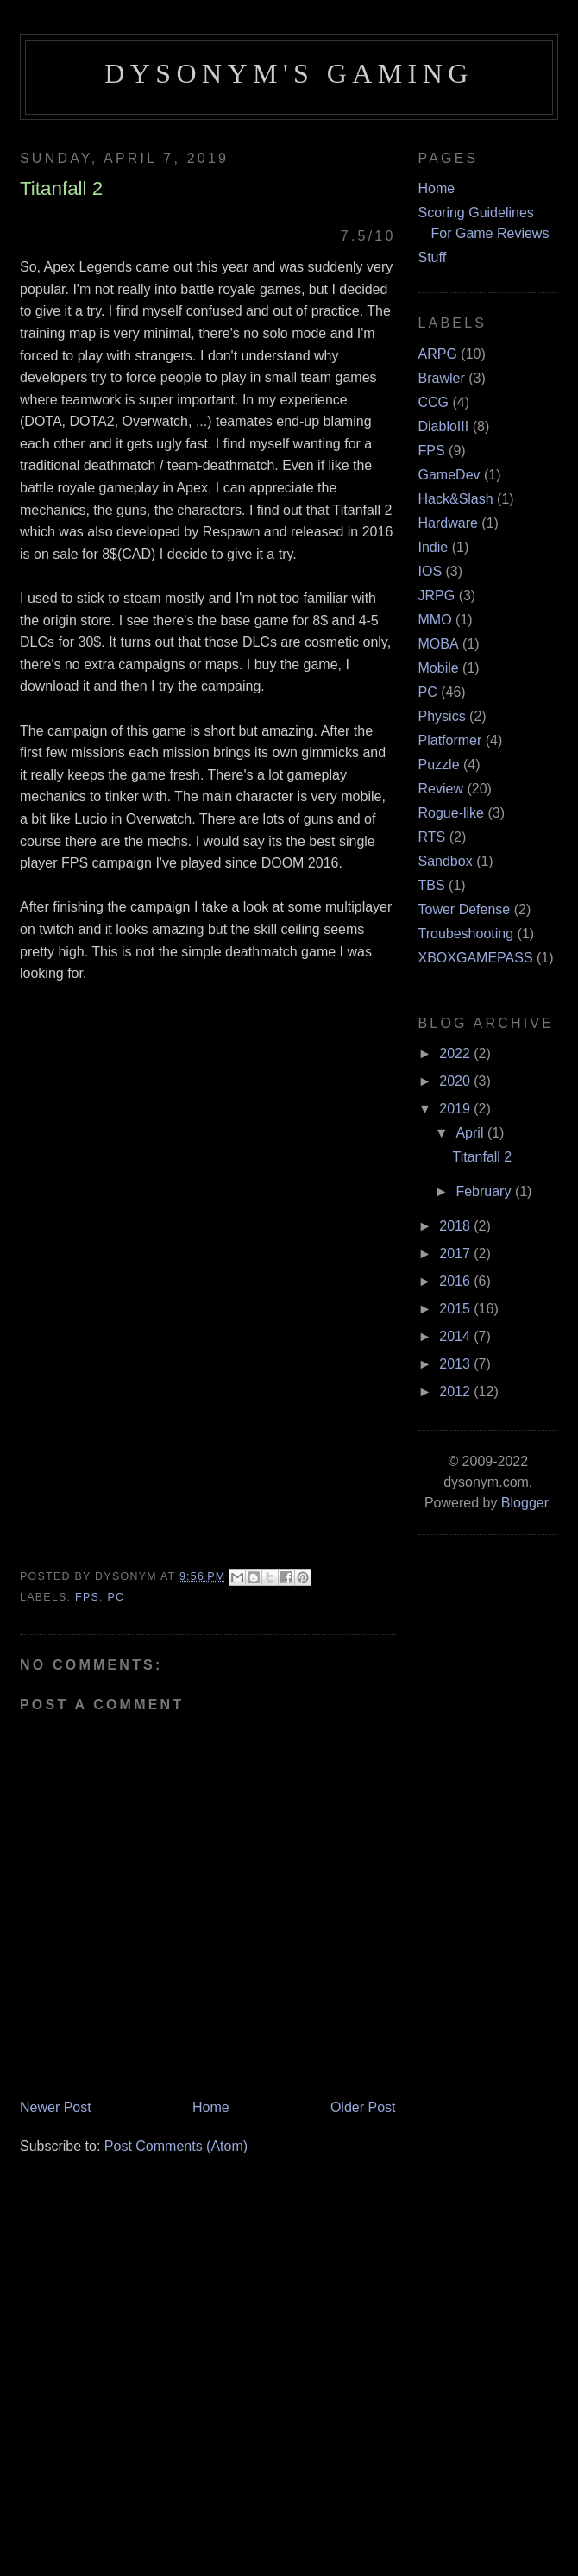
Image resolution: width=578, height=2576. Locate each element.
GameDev (449, 474)
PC (116, 1597)
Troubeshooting (466, 933)
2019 (456, 1108)
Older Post (363, 2107)
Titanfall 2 (482, 1157)
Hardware (448, 523)
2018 (456, 1226)
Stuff (432, 257)
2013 (456, 1364)
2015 (456, 1308)
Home (210, 2107)
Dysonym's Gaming (288, 73)
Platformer (450, 740)
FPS (87, 1597)
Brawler (441, 378)
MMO (435, 619)
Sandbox (445, 861)
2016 (456, 1281)
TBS (431, 885)
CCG (433, 402)
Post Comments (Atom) (176, 2146)
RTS (432, 837)
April (471, 1132)
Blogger (524, 1502)
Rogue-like (451, 812)
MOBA (438, 643)
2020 (456, 1081)
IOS (430, 571)
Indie (433, 547)
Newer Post (55, 2107)
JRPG (436, 595)
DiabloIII (443, 426)
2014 (456, 1336)
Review (440, 788)
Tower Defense (464, 909)
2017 (456, 1253)
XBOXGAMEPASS (475, 957)
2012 (456, 1391)
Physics (442, 716)
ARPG (437, 354)
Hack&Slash (455, 499)
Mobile (438, 668)
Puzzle (439, 764)
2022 (456, 1053)
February (484, 1191)
